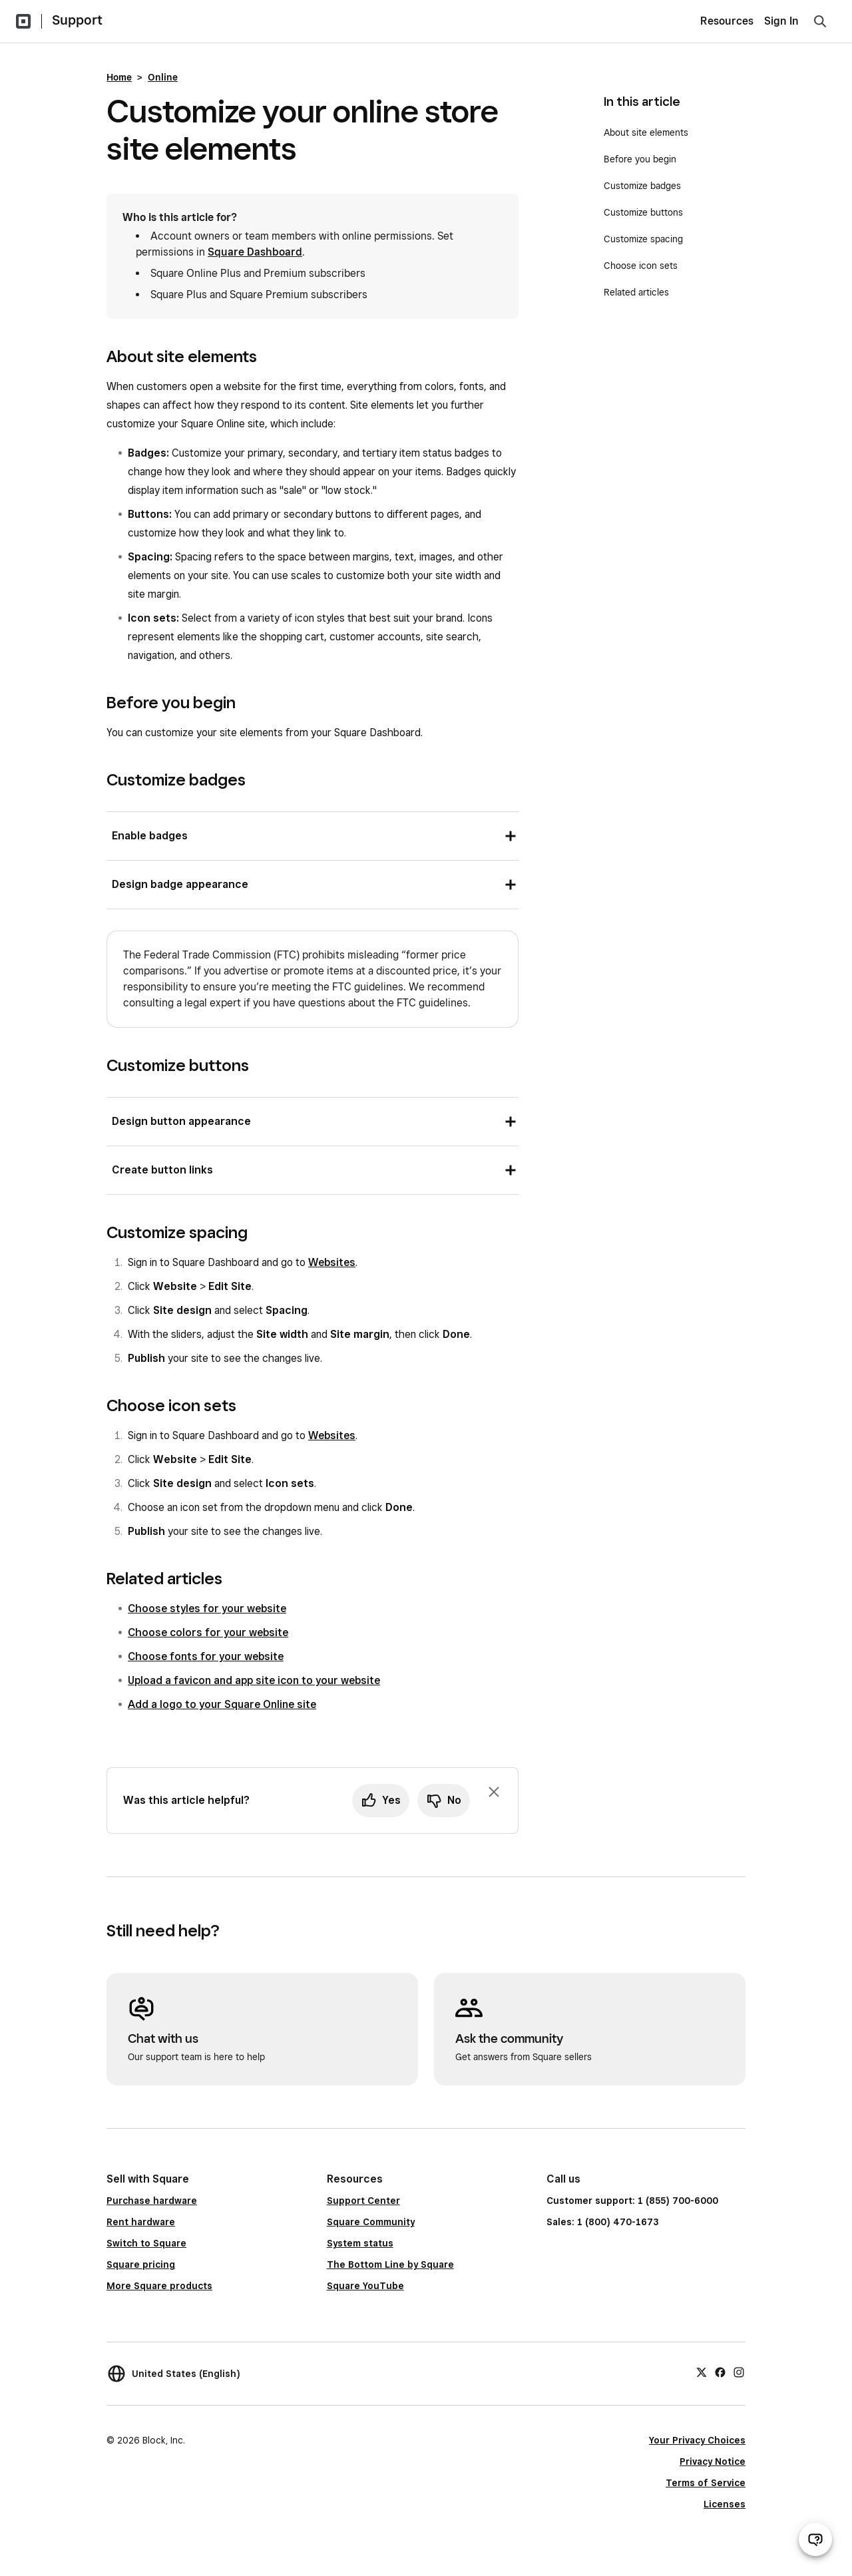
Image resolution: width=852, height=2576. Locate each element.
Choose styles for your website (207, 1608)
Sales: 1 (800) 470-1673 (602, 2222)
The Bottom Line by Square (390, 2264)
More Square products (159, 2285)
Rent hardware (140, 2222)
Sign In (781, 21)
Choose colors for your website (208, 1632)
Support (77, 20)
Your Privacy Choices (697, 2440)
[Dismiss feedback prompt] (494, 1792)
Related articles (636, 292)
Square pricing (140, 2264)
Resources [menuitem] (726, 21)
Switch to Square (146, 2243)
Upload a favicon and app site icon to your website (254, 1680)
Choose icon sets (641, 265)
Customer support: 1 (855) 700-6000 (632, 2200)
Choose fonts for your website (206, 1656)
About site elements (646, 132)
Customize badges (642, 185)
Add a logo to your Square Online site (222, 1704)
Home (119, 77)
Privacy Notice (713, 2461)
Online (163, 77)
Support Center (363, 2200)
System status (360, 2243)
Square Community (371, 2222)
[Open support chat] (815, 2539)
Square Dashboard (255, 252)
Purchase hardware (151, 2200)
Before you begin (640, 159)
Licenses (725, 2504)
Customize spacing (643, 239)
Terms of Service (706, 2482)
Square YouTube (365, 2285)
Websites (331, 1262)
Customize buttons (643, 212)
